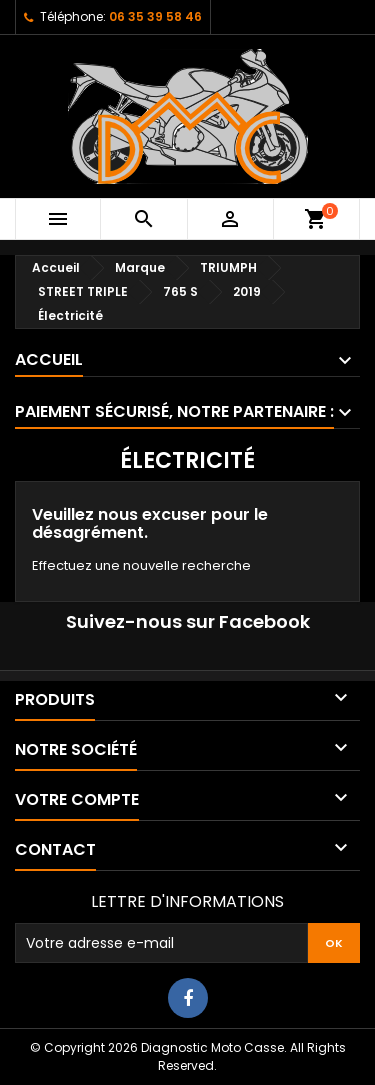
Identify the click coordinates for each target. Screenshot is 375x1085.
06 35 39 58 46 (155, 16)
